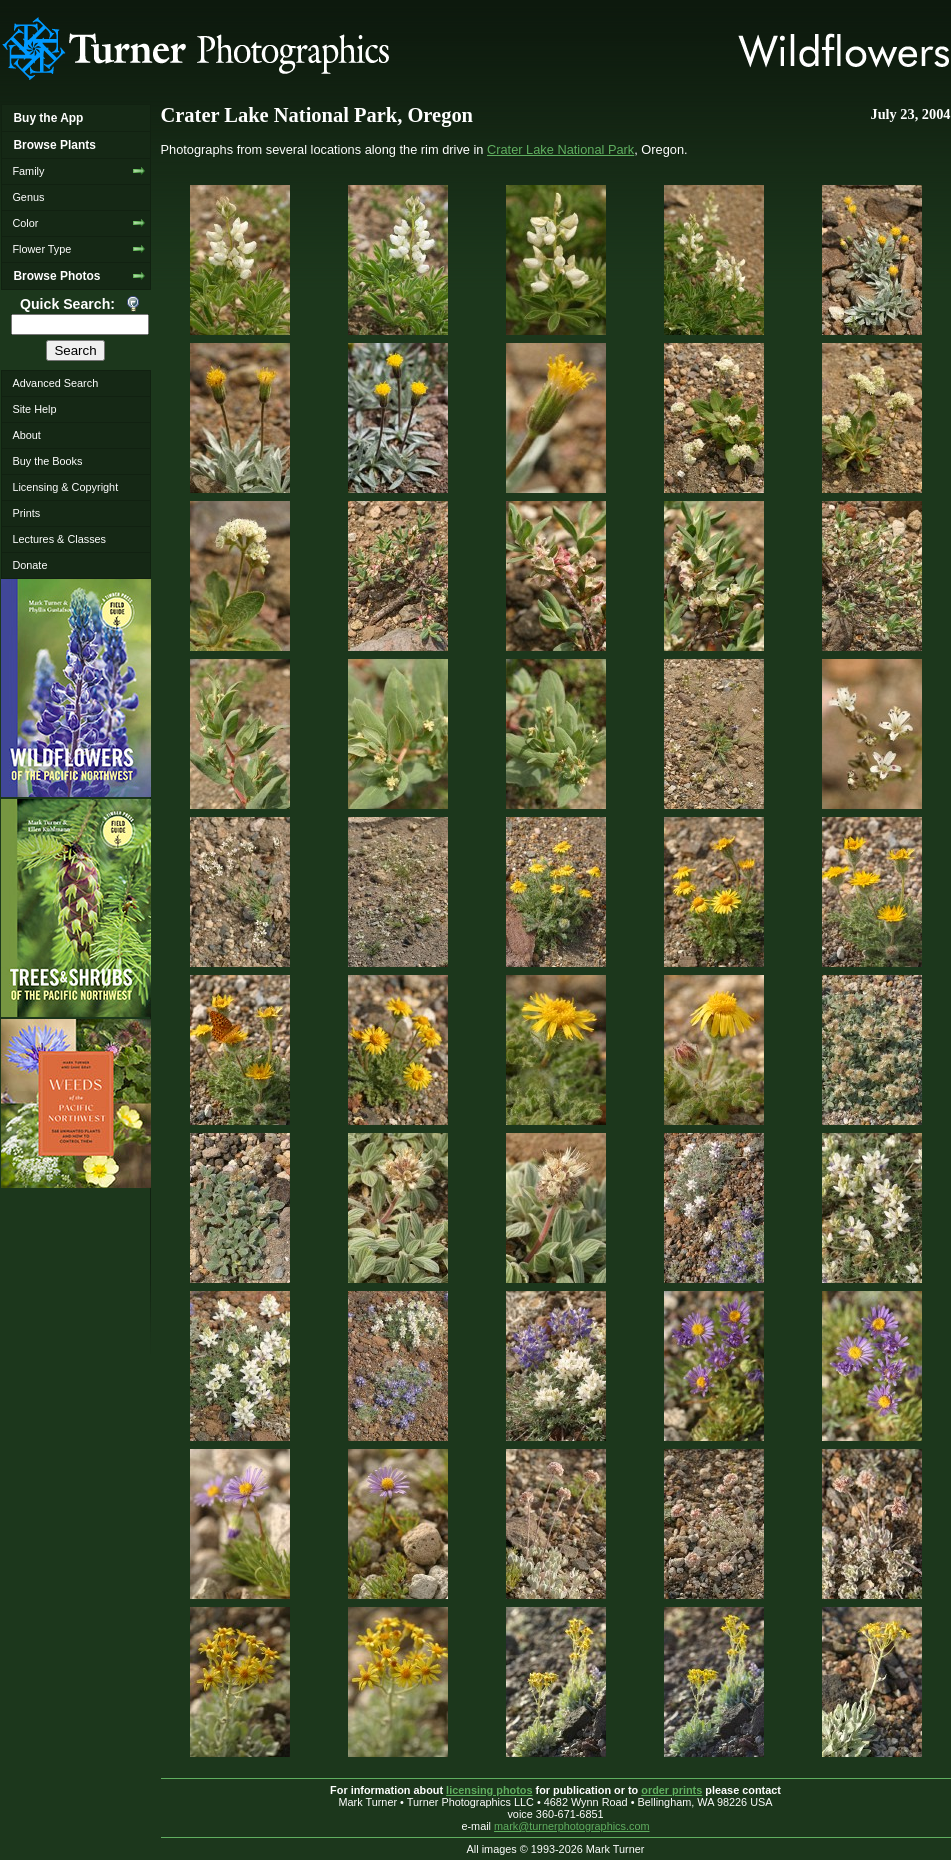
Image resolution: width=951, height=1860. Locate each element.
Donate (29, 565)
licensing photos (489, 1790)
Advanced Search (55, 383)
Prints (26, 513)
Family (28, 171)
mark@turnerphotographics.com (572, 1826)
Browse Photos (56, 276)
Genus (28, 197)
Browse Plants (54, 145)
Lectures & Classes (59, 539)
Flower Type (41, 249)
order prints (671, 1790)
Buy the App (48, 118)
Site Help (34, 409)
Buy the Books (47, 461)
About (26, 435)
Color (25, 223)
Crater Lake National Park (560, 149)
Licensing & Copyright (65, 487)
